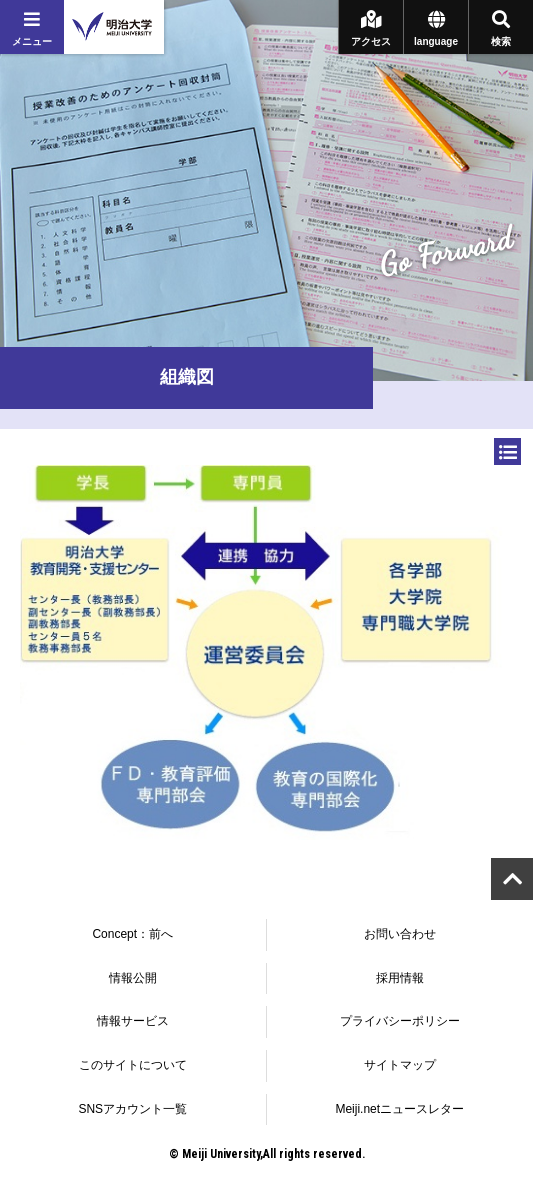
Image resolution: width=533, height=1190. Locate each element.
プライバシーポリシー (400, 1021)
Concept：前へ (132, 934)
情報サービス (133, 1021)
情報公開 (133, 978)
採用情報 (400, 978)
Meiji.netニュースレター (399, 1109)
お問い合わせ (400, 934)
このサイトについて (133, 1065)
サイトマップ (400, 1065)
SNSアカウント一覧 (132, 1109)
